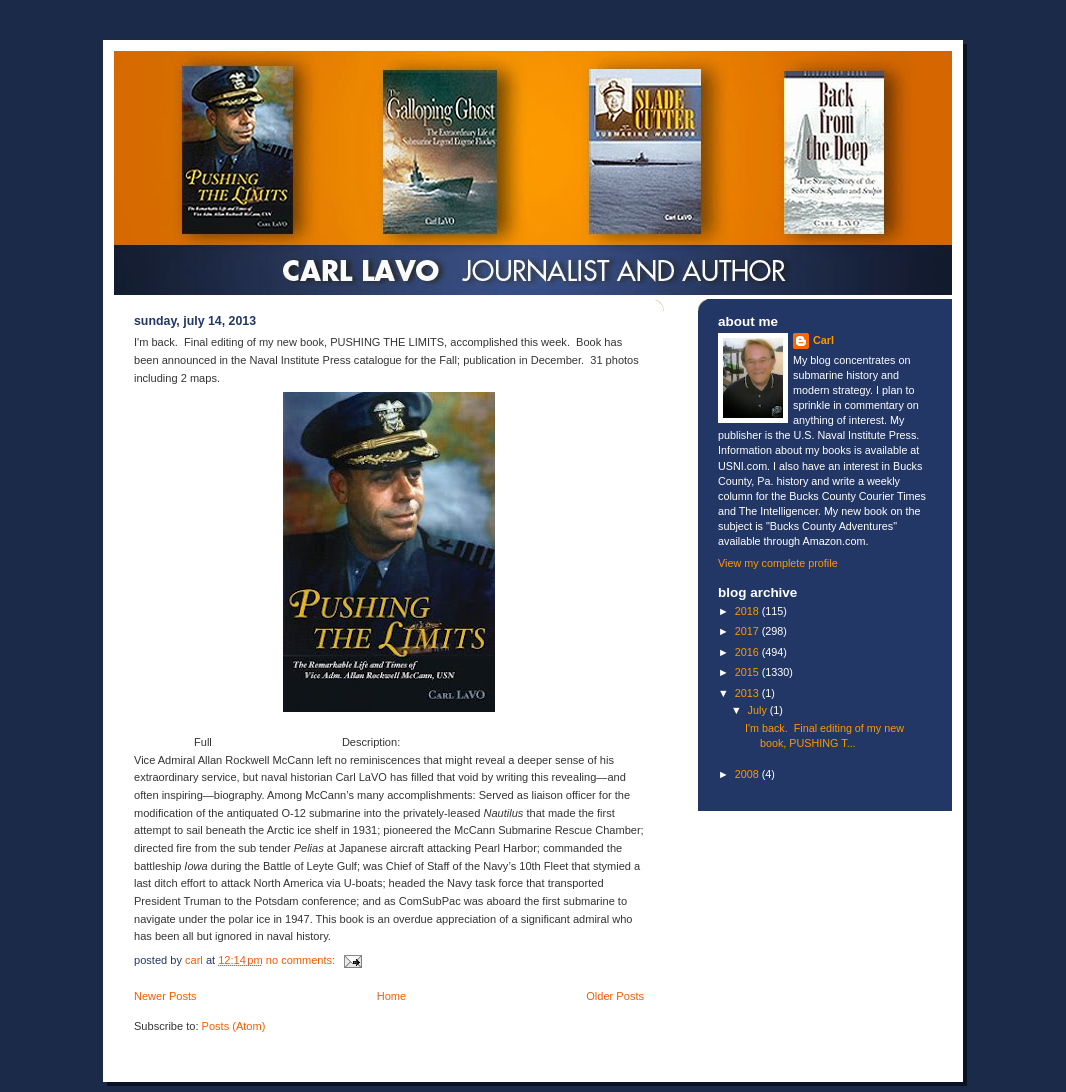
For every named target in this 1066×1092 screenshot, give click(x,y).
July (759, 710)
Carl (823, 340)
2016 (748, 652)
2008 (748, 774)
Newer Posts (165, 996)
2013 (748, 693)
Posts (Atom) (234, 1026)
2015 (748, 672)
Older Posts (615, 996)
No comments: (302, 960)
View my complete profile (778, 563)
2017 (748, 631)
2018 (748, 611)
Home (391, 996)
